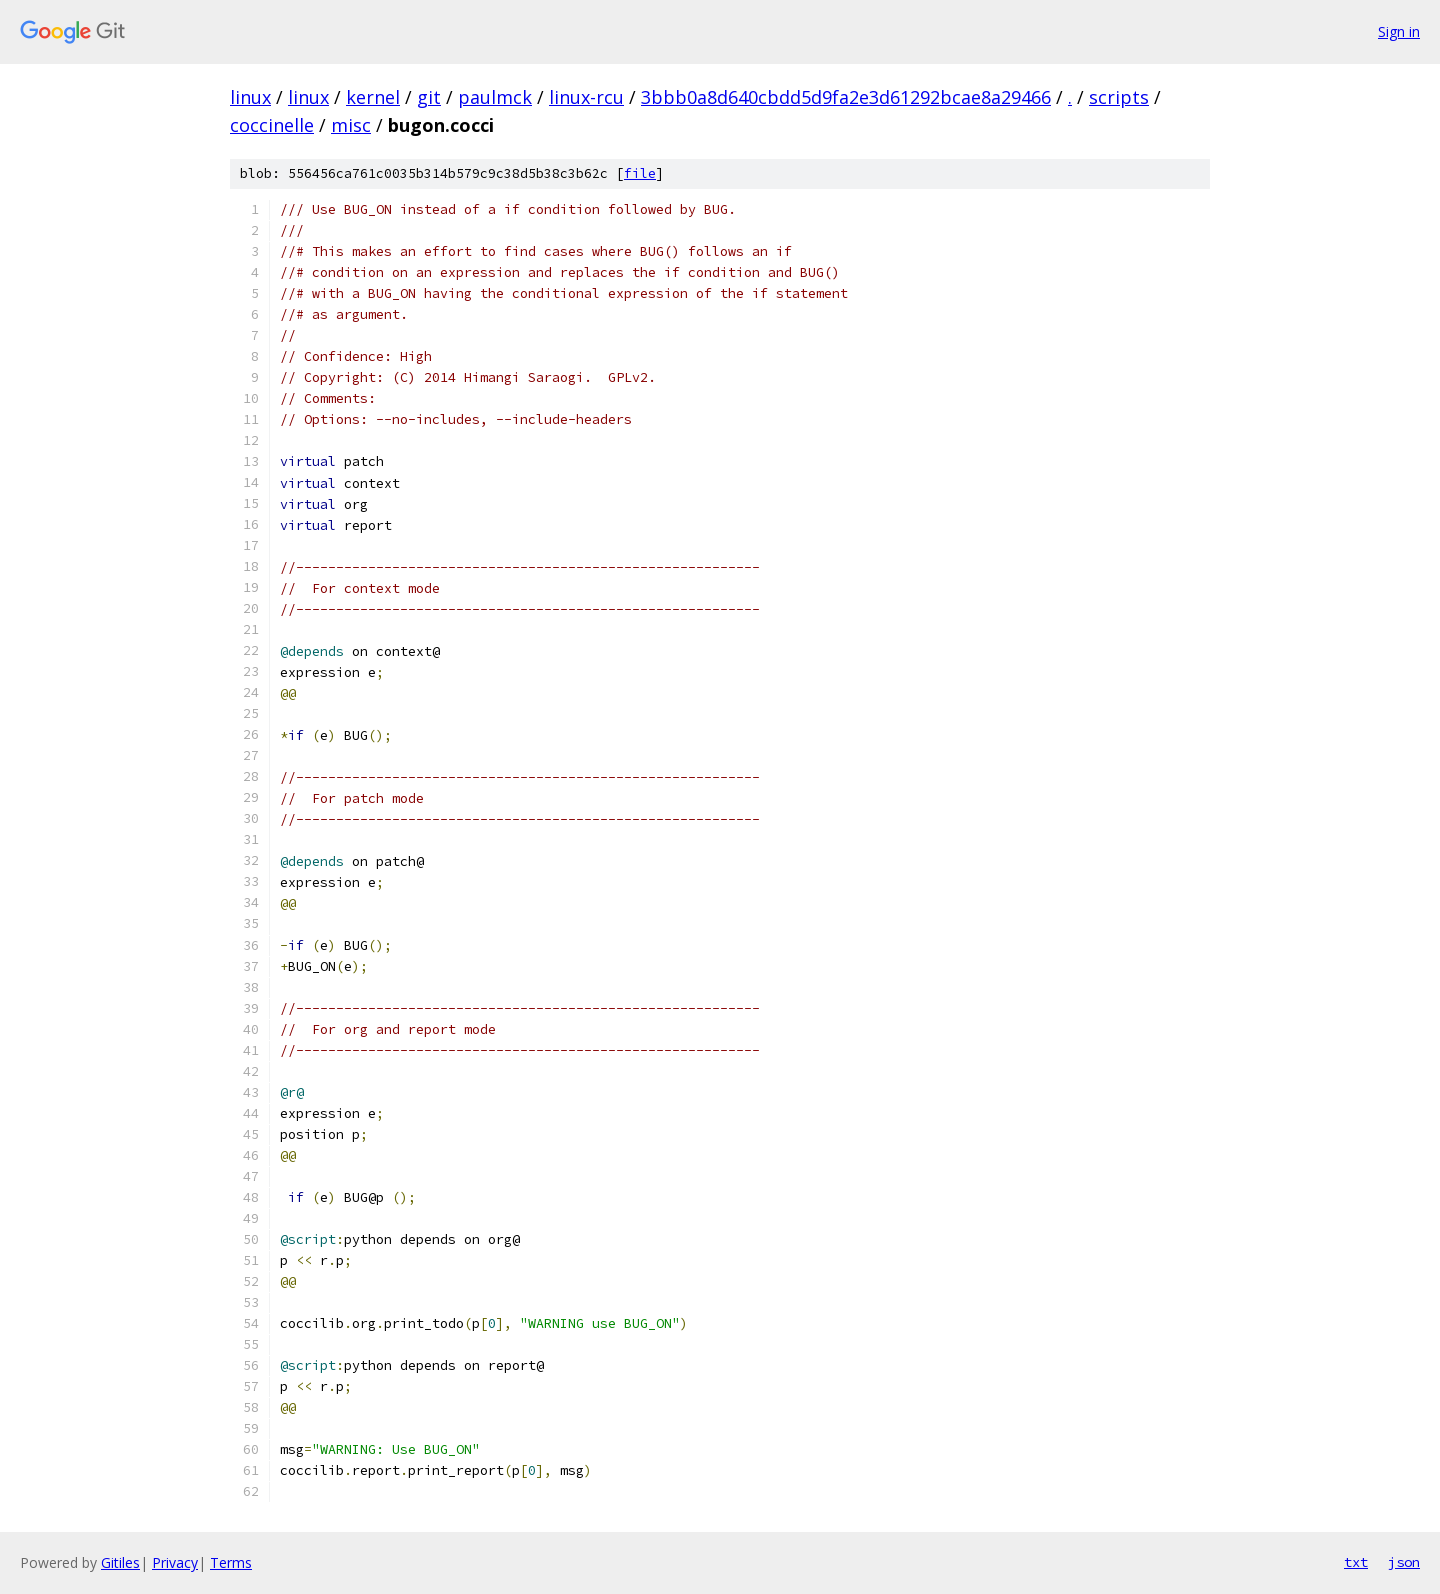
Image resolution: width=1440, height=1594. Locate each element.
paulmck (495, 97)
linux (250, 97)
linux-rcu (586, 97)
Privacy (175, 1562)
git (429, 97)
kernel (373, 97)
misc (351, 125)
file (640, 173)
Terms (231, 1562)
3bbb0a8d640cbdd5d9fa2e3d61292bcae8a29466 (846, 97)
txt (1356, 1562)
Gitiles (120, 1562)
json (1404, 1562)
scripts (1119, 97)
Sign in (1399, 31)
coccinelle (272, 125)
